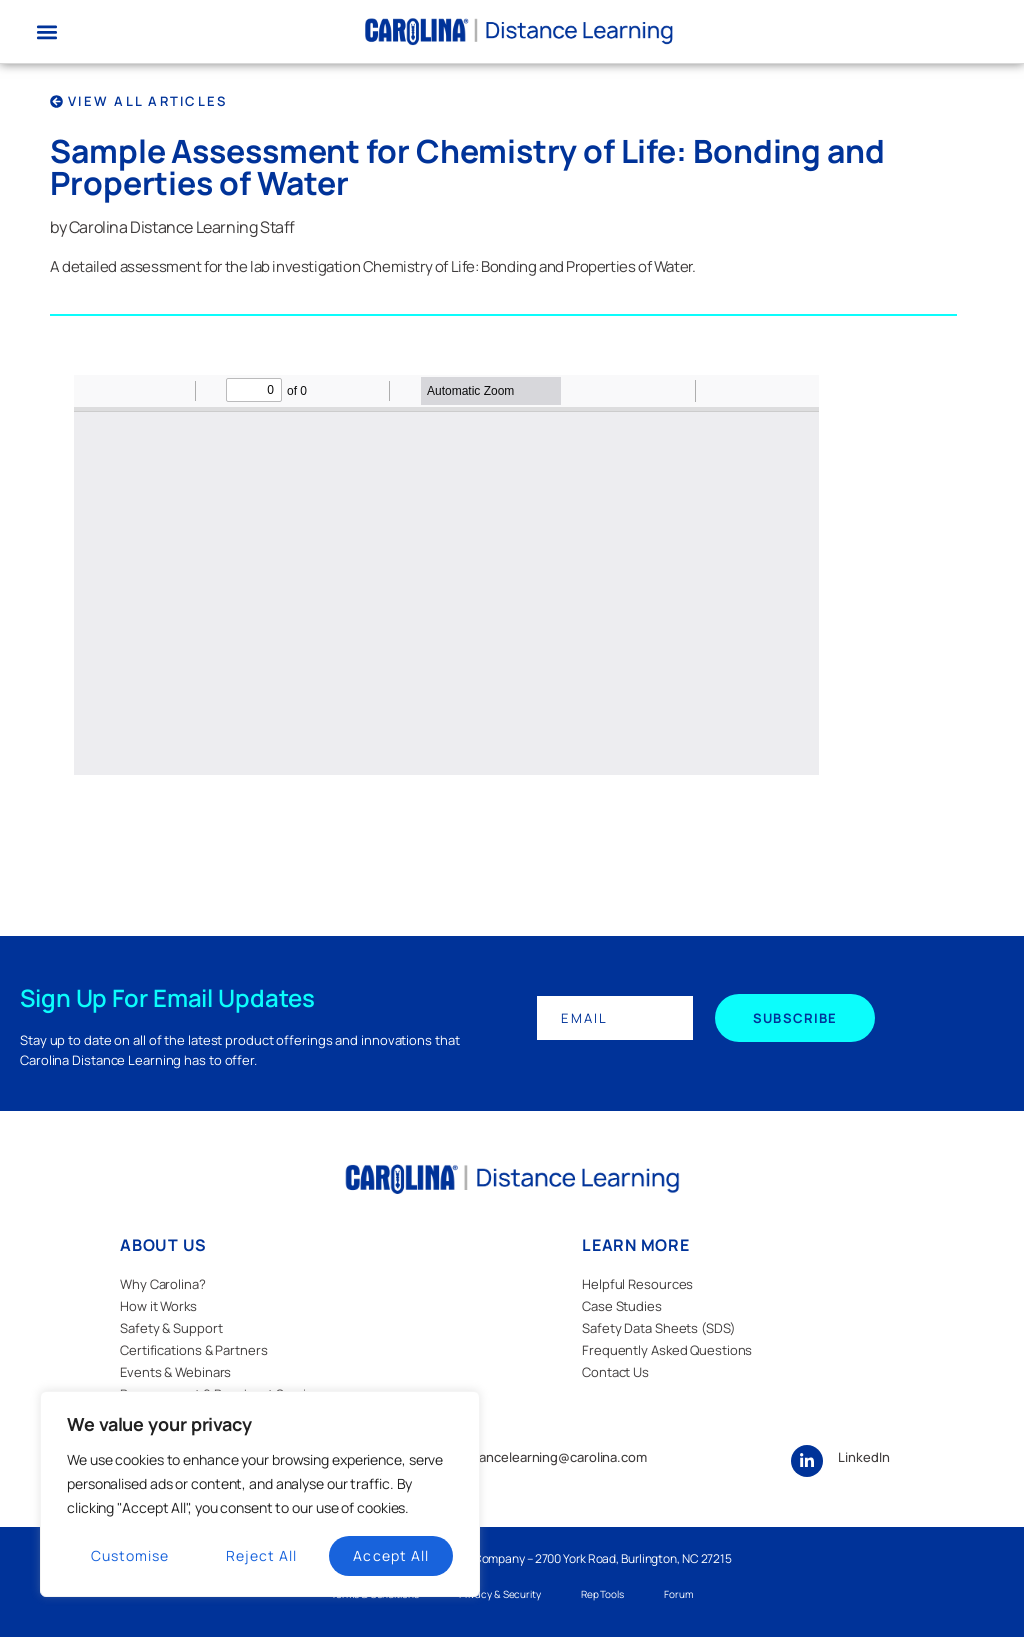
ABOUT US (163, 1245)
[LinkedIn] (807, 1461)
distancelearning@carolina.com (552, 1457)
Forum (678, 1594)
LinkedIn (863, 1457)
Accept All (391, 1555)
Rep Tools (602, 1594)
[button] (46, 31)
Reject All (262, 1555)
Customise (130, 1555)
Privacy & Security (500, 1594)
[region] (260, 1494)
